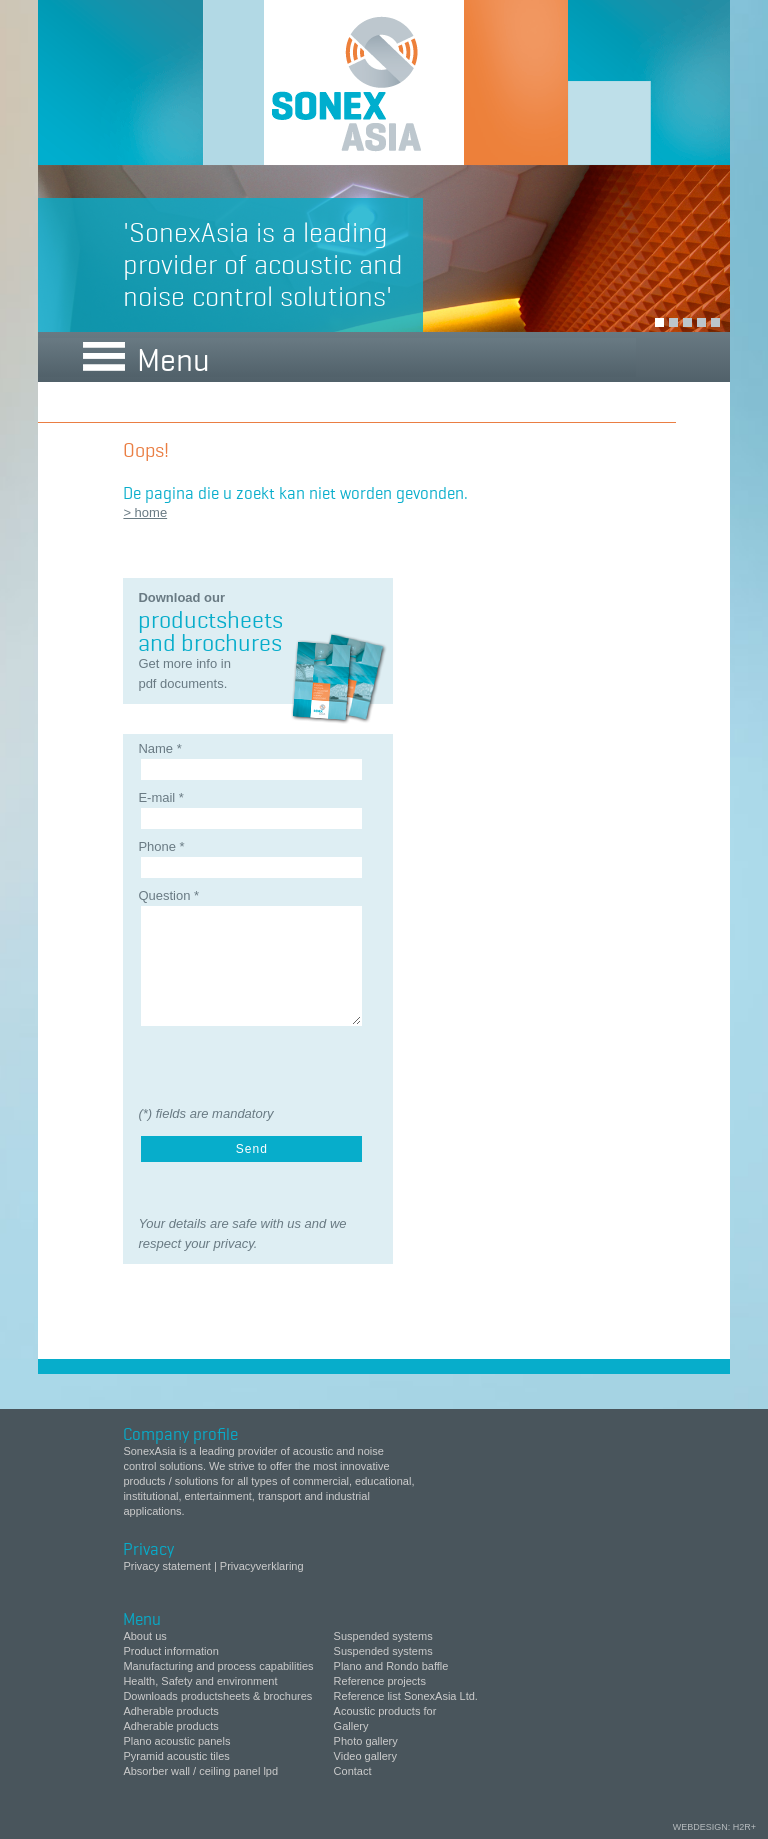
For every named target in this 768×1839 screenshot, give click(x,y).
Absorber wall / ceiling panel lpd (200, 1771)
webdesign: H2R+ (714, 1827)
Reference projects (380, 1681)
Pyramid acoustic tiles (176, 1756)
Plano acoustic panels (176, 1741)
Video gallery (365, 1756)
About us (144, 1636)
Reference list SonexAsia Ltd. (406, 1696)
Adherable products (170, 1711)
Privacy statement (168, 1566)
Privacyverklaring (262, 1566)
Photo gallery (366, 1741)
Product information (170, 1651)
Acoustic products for (385, 1711)
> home (145, 512)
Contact (353, 1771)
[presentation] (244, 1062)
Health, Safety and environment (200, 1681)
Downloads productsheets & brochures (217, 1696)
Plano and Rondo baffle (391, 1666)
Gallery (351, 1726)
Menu (146, 356)
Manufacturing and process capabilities (218, 1666)
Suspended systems (383, 1636)
